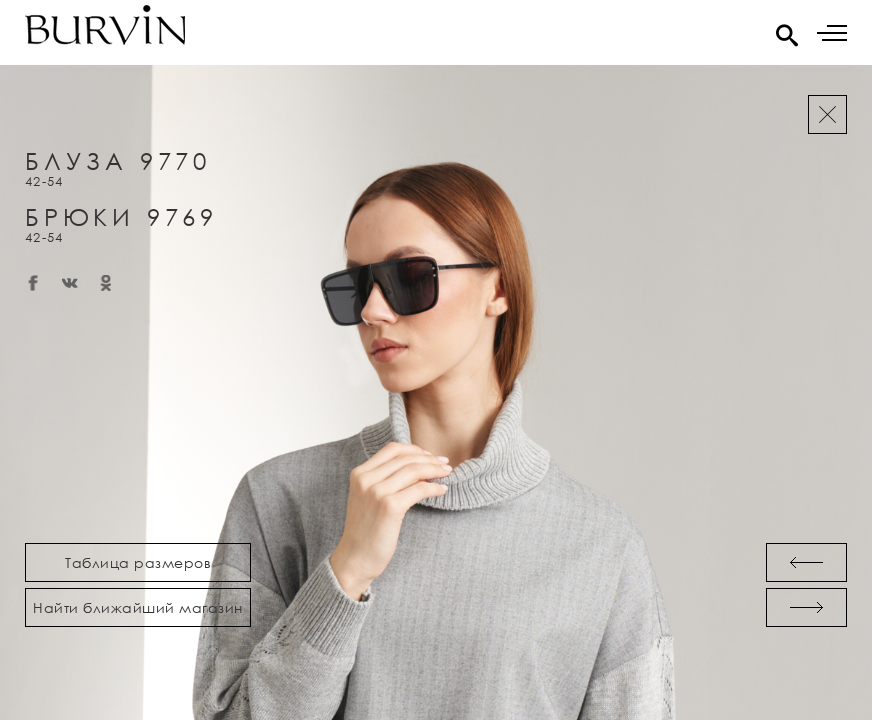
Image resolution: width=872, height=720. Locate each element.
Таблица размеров (138, 562)
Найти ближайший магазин (138, 607)
